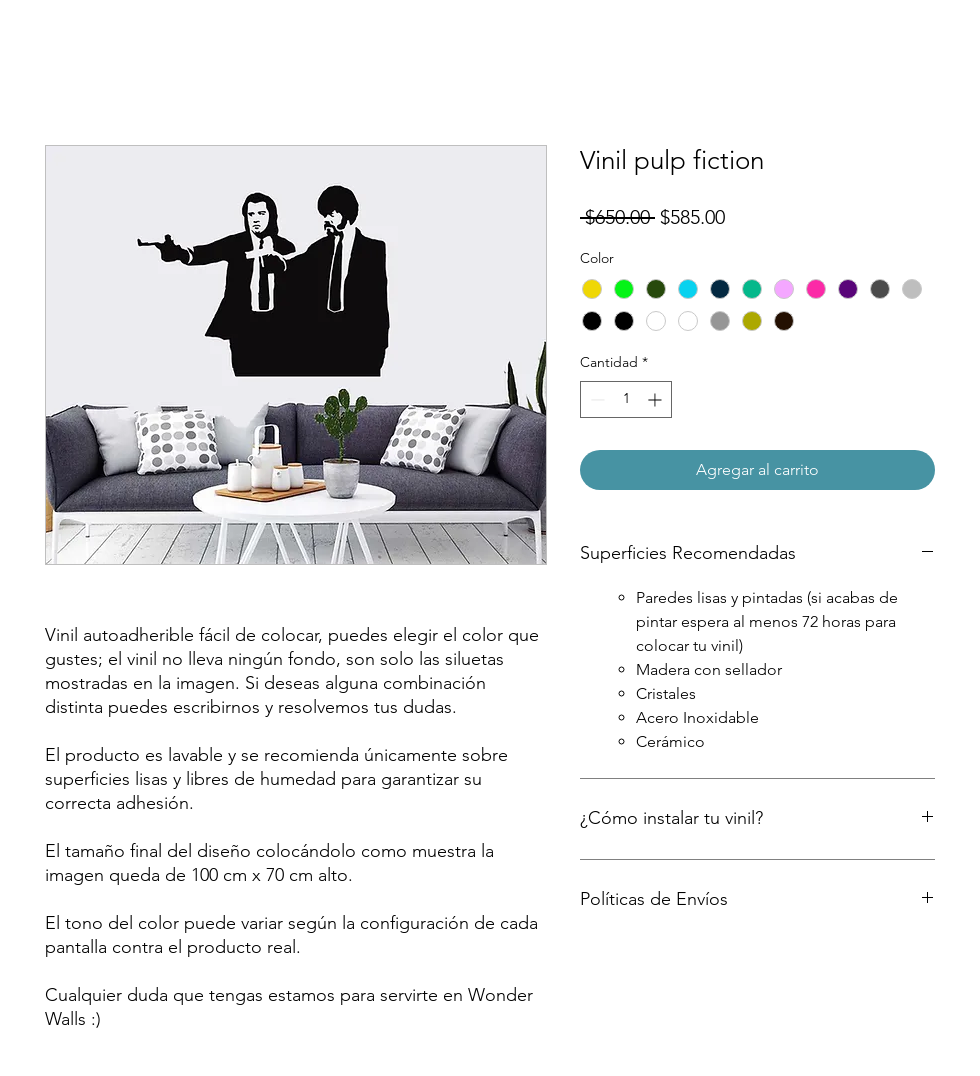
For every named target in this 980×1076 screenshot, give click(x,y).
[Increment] (656, 399)
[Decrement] (595, 399)
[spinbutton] (626, 399)
